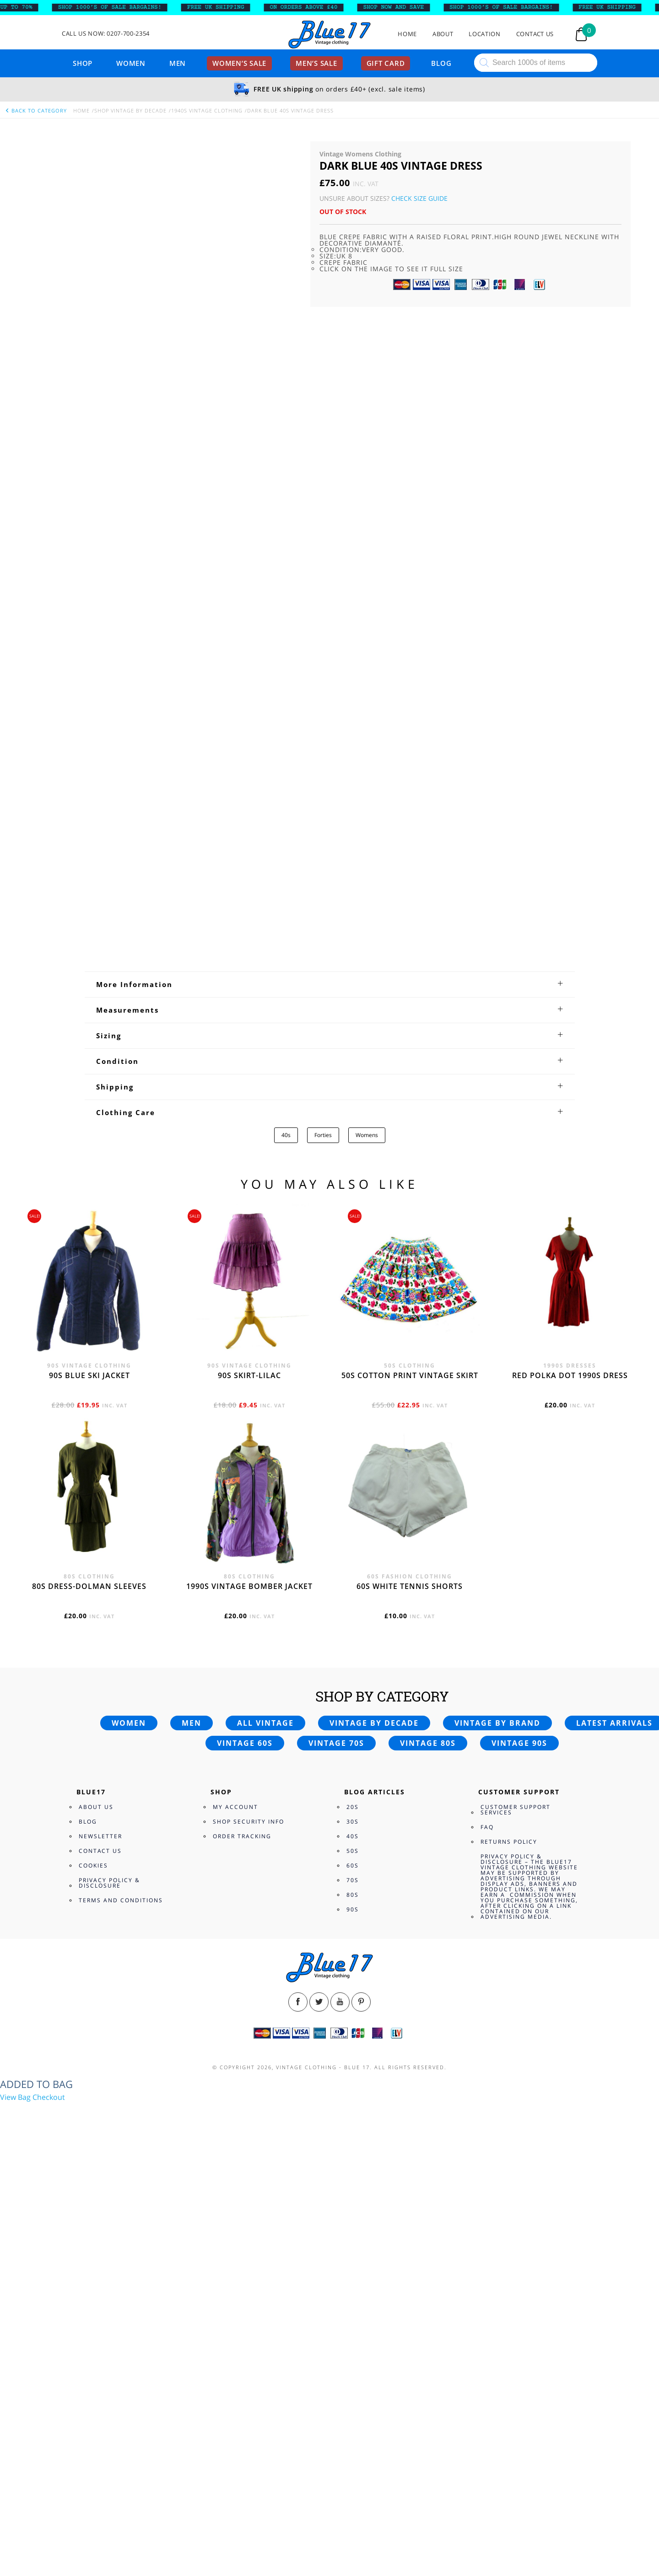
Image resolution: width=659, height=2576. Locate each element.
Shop (82, 63)
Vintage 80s (428, 2159)
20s (352, 2223)
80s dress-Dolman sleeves (89, 2002)
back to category (36, 110)
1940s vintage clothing (207, 110)
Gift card (386, 63)
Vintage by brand (497, 2139)
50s (352, 2267)
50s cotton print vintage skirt (409, 1792)
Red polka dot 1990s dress (570, 1792)
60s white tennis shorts (410, 2002)
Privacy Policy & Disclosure (109, 2299)
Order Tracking (242, 2252)
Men (177, 63)
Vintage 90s (519, 2159)
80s (352, 2311)
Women (131, 63)
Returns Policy (509, 2258)
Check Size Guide (419, 198)
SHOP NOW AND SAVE (401, 7)
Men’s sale (316, 63)
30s (352, 2238)
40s (286, 1551)
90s (352, 2325)
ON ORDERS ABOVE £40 (311, 7)
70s (352, 2296)
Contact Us (535, 34)
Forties (323, 1551)
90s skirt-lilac (249, 1792)
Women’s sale (239, 63)
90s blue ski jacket (89, 1792)
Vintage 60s (245, 2159)
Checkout (48, 2513)
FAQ (487, 2243)
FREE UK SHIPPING (223, 7)
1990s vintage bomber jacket (249, 2002)
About (442, 34)
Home (407, 34)
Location (484, 34)
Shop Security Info (248, 2238)
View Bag (15, 2513)
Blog (441, 63)
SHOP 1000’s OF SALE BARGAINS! (117, 7)
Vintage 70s (336, 2159)
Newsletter (100, 2252)
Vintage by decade (374, 2139)
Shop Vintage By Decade (130, 110)
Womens (367, 1551)
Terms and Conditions (121, 2316)
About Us (96, 2223)
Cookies (93, 2282)
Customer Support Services (516, 2226)
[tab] (330, 1400)
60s (352, 2282)
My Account (235, 2223)
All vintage (265, 2139)
